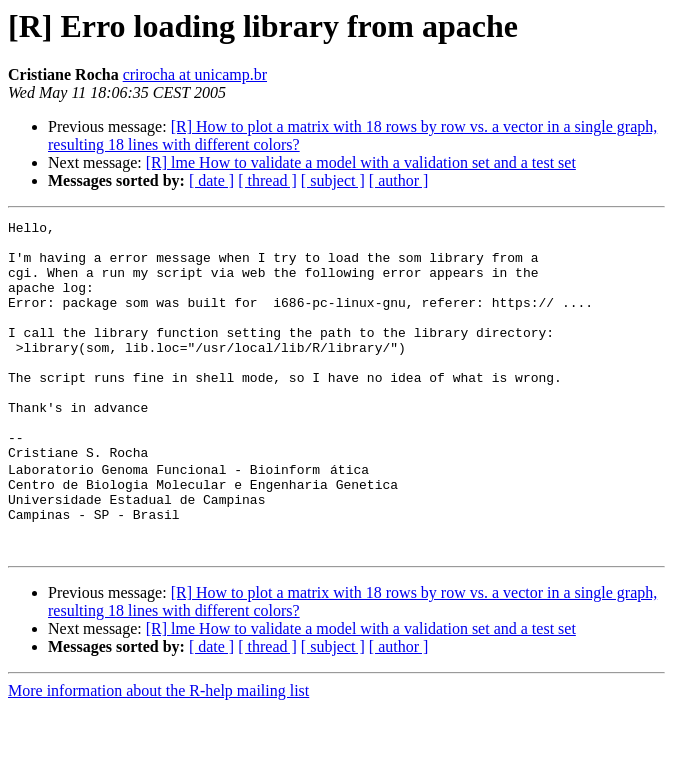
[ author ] (399, 180)
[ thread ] (267, 180)
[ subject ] (333, 180)
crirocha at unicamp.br (195, 74)
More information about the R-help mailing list (158, 754)
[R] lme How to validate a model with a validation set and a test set (361, 162)
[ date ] (211, 180)
